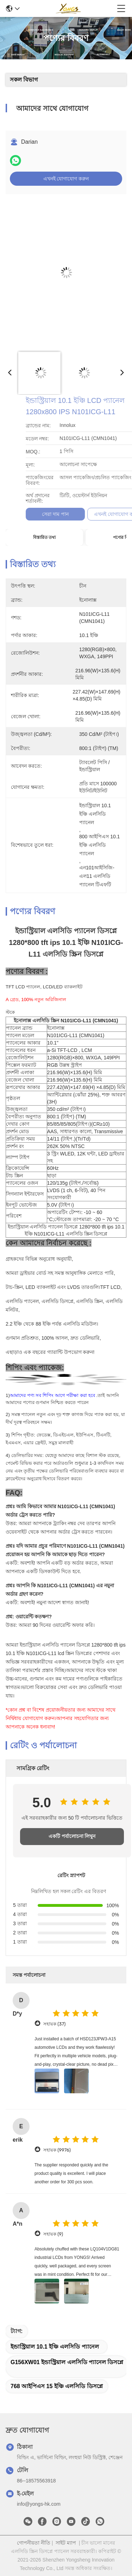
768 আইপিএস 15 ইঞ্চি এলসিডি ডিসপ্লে (57, 2386)
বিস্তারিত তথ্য (44, 537)
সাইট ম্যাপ (66, 2543)
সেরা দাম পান (111, 514)
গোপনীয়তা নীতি (33, 2543)
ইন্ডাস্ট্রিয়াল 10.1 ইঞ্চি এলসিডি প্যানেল (55, 2347)
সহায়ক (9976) (57, 2150)
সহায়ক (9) (53, 2234)
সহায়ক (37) (54, 2024)
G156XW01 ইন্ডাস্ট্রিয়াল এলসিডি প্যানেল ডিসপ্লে (67, 2362)
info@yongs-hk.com (39, 2504)
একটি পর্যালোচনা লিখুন (72, 1836)
